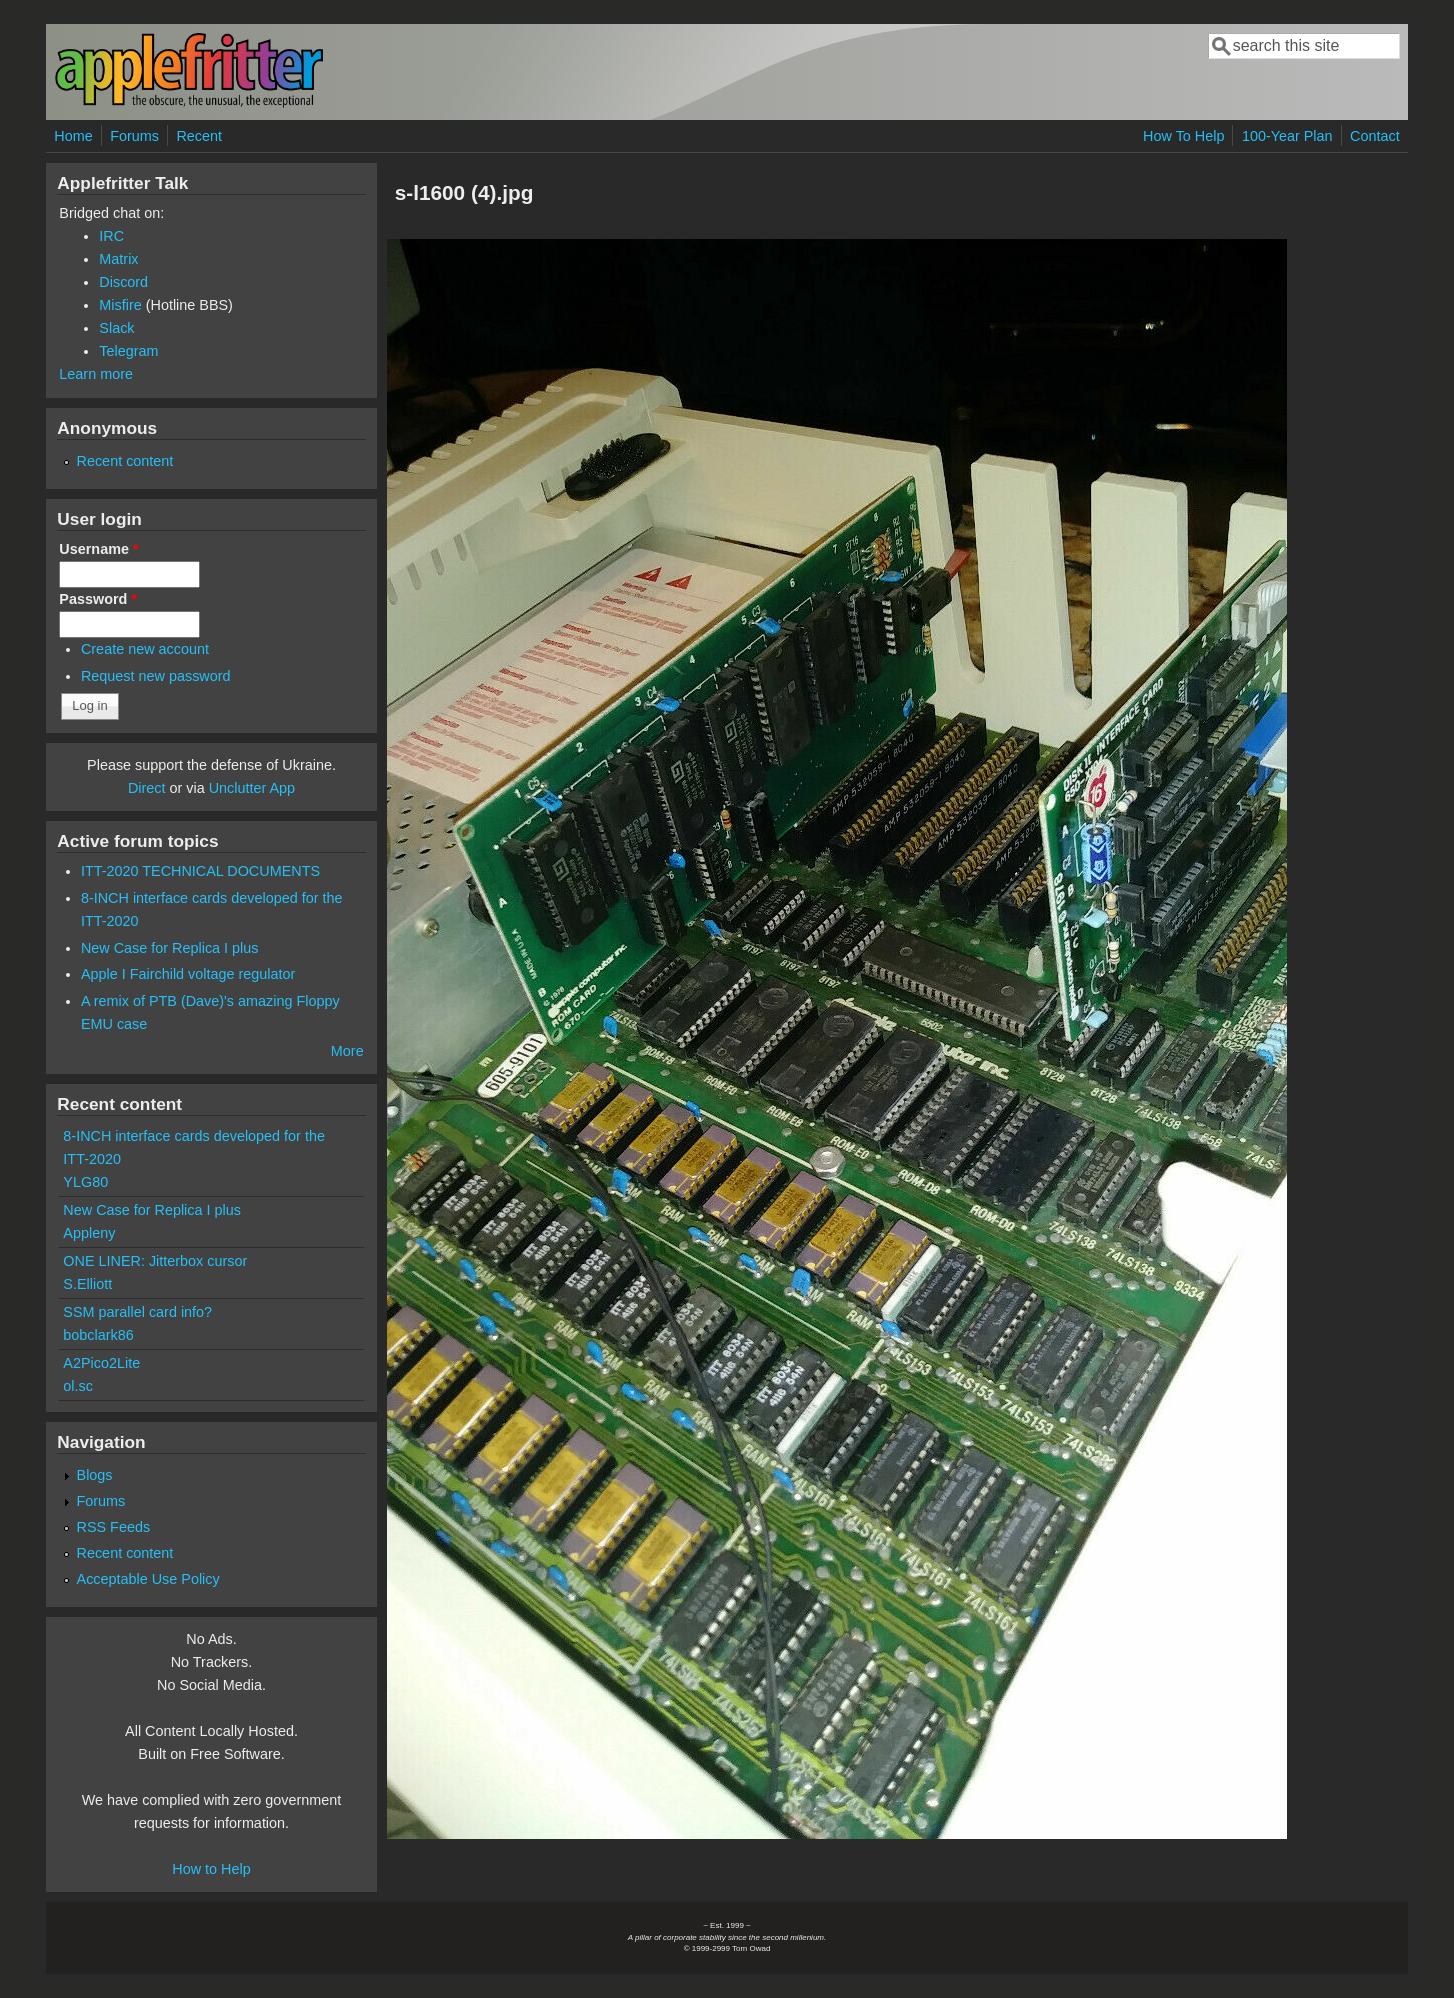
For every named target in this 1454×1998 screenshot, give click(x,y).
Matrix (118, 259)
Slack (116, 328)
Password (98, 599)
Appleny (89, 1233)
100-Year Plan (1287, 136)
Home (73, 136)
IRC (111, 236)
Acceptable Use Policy (148, 1579)
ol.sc (78, 1386)
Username (98, 549)
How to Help (211, 1869)
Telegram (128, 351)
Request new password (156, 676)
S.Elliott (87, 1284)
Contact (1375, 136)
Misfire (120, 305)
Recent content (125, 461)
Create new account (145, 649)
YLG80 (85, 1182)
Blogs (95, 1475)
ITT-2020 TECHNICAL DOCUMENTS (200, 871)
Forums (134, 136)
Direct (147, 788)
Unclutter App (252, 788)
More (347, 1051)
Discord (123, 282)
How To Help (1183, 136)
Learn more (96, 374)
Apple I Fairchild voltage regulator (188, 974)
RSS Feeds (114, 1527)
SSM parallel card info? (137, 1312)
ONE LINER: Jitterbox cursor (155, 1261)
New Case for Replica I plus (170, 948)
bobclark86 (98, 1335)
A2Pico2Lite (101, 1363)
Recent (199, 136)
